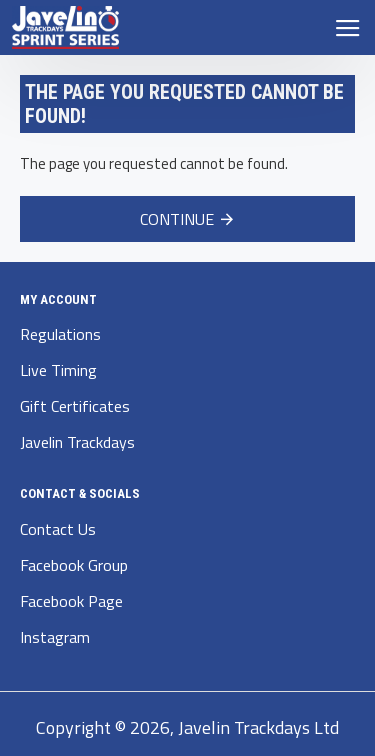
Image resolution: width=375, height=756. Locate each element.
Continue (177, 219)
